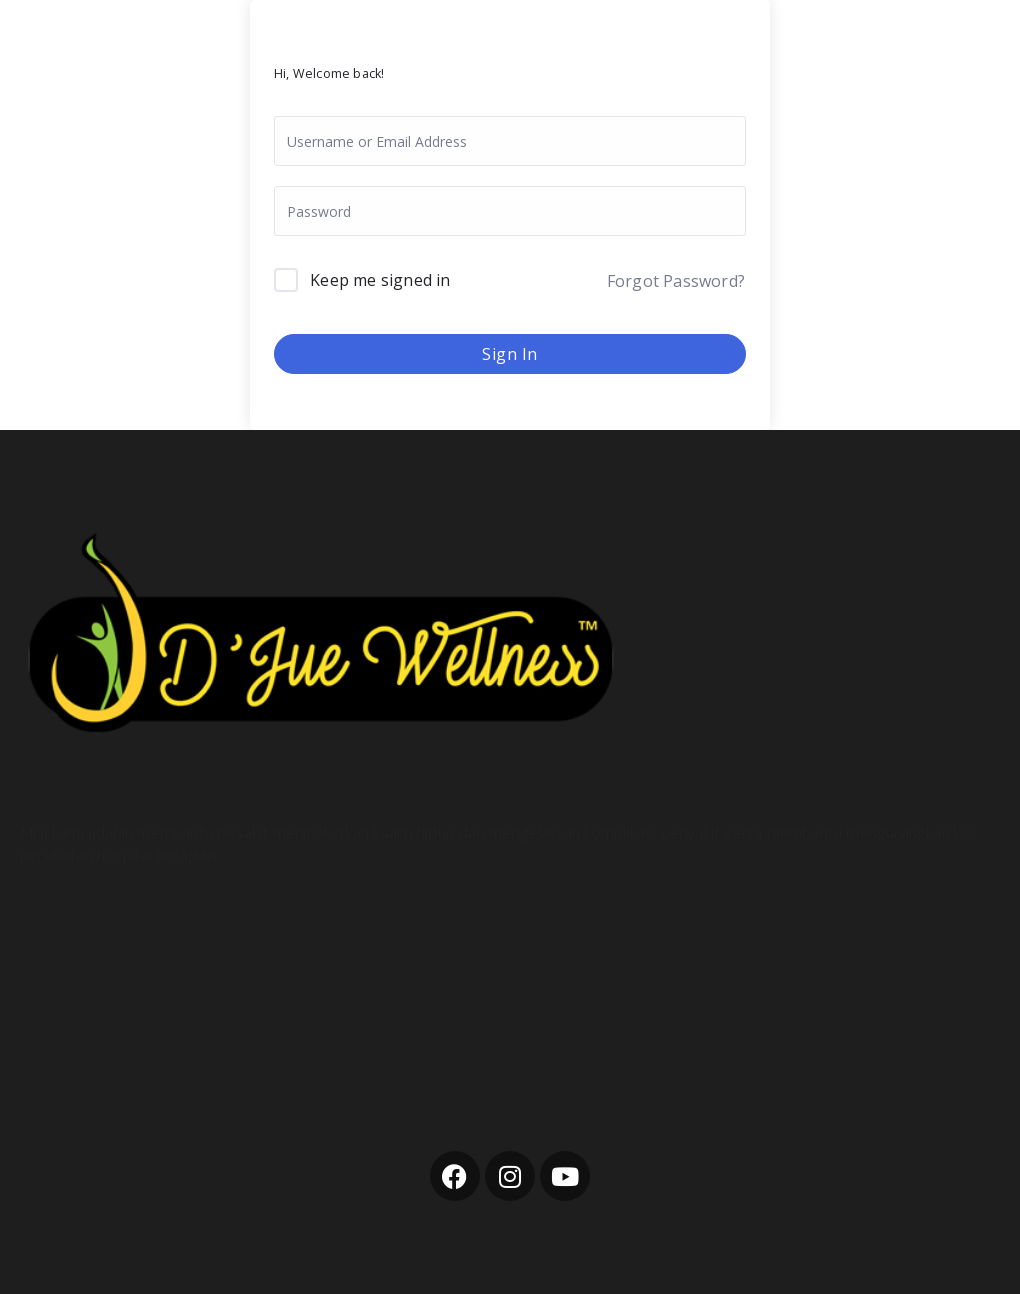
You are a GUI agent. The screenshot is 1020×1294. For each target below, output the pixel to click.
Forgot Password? (676, 281)
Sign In (510, 354)
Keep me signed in (380, 280)
